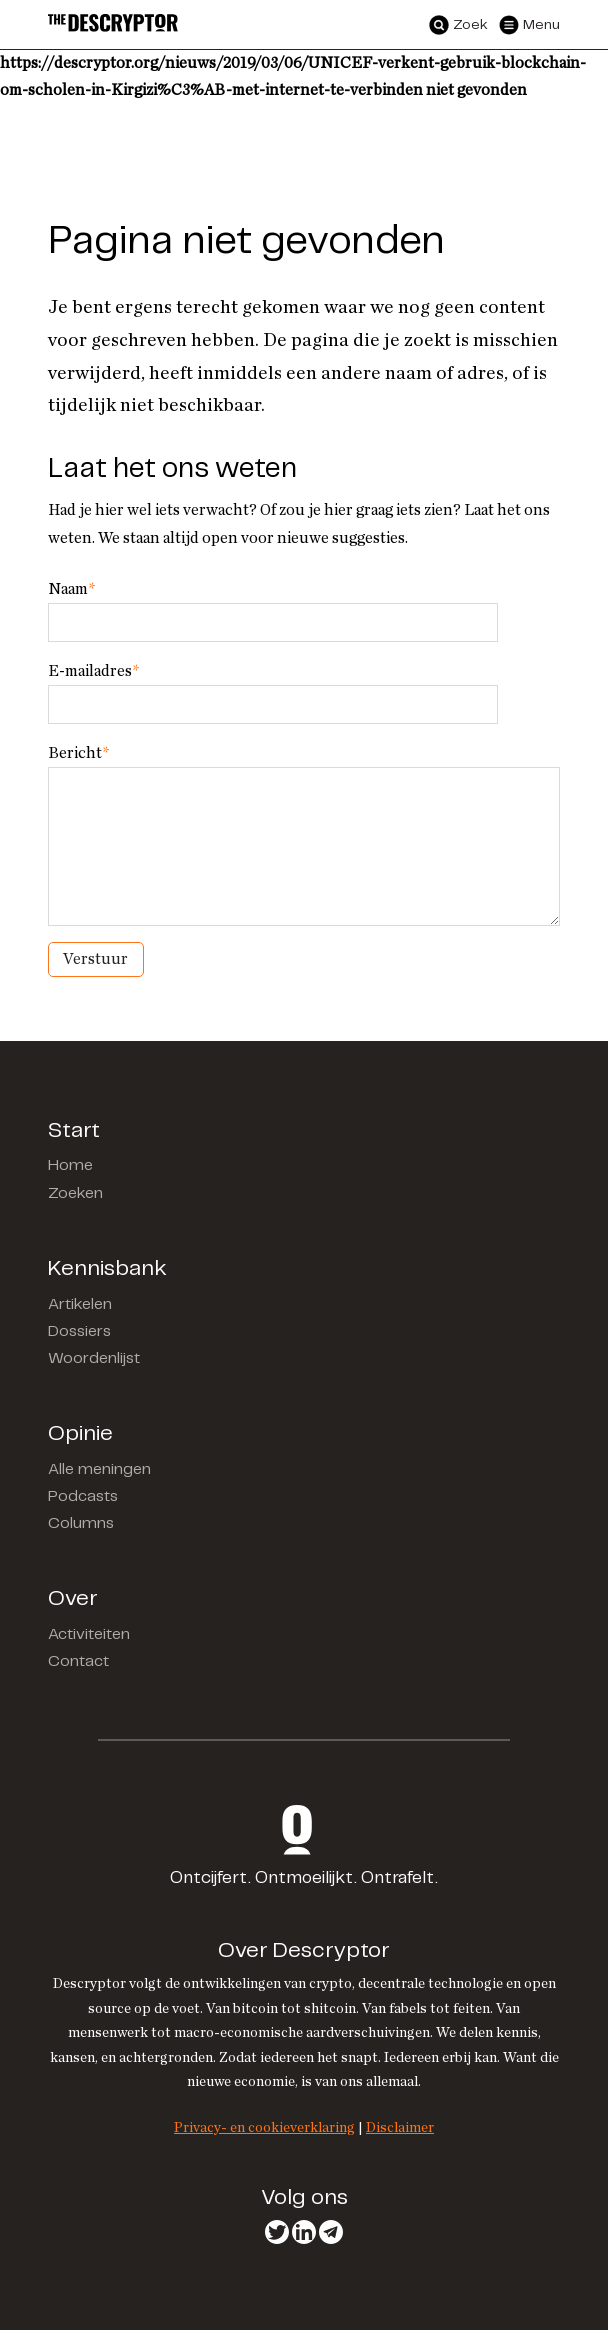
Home (70, 1165)
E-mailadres (93, 671)
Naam (71, 589)
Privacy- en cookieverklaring (264, 2127)
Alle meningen (99, 1469)
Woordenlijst (94, 1358)
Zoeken (75, 1193)
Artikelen (80, 1304)
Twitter (277, 2232)
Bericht (78, 753)
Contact (78, 1661)
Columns (81, 1523)
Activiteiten (89, 1634)
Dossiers (79, 1331)
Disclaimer (400, 2127)
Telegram (331, 2232)
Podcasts (83, 1496)
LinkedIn (304, 2232)
